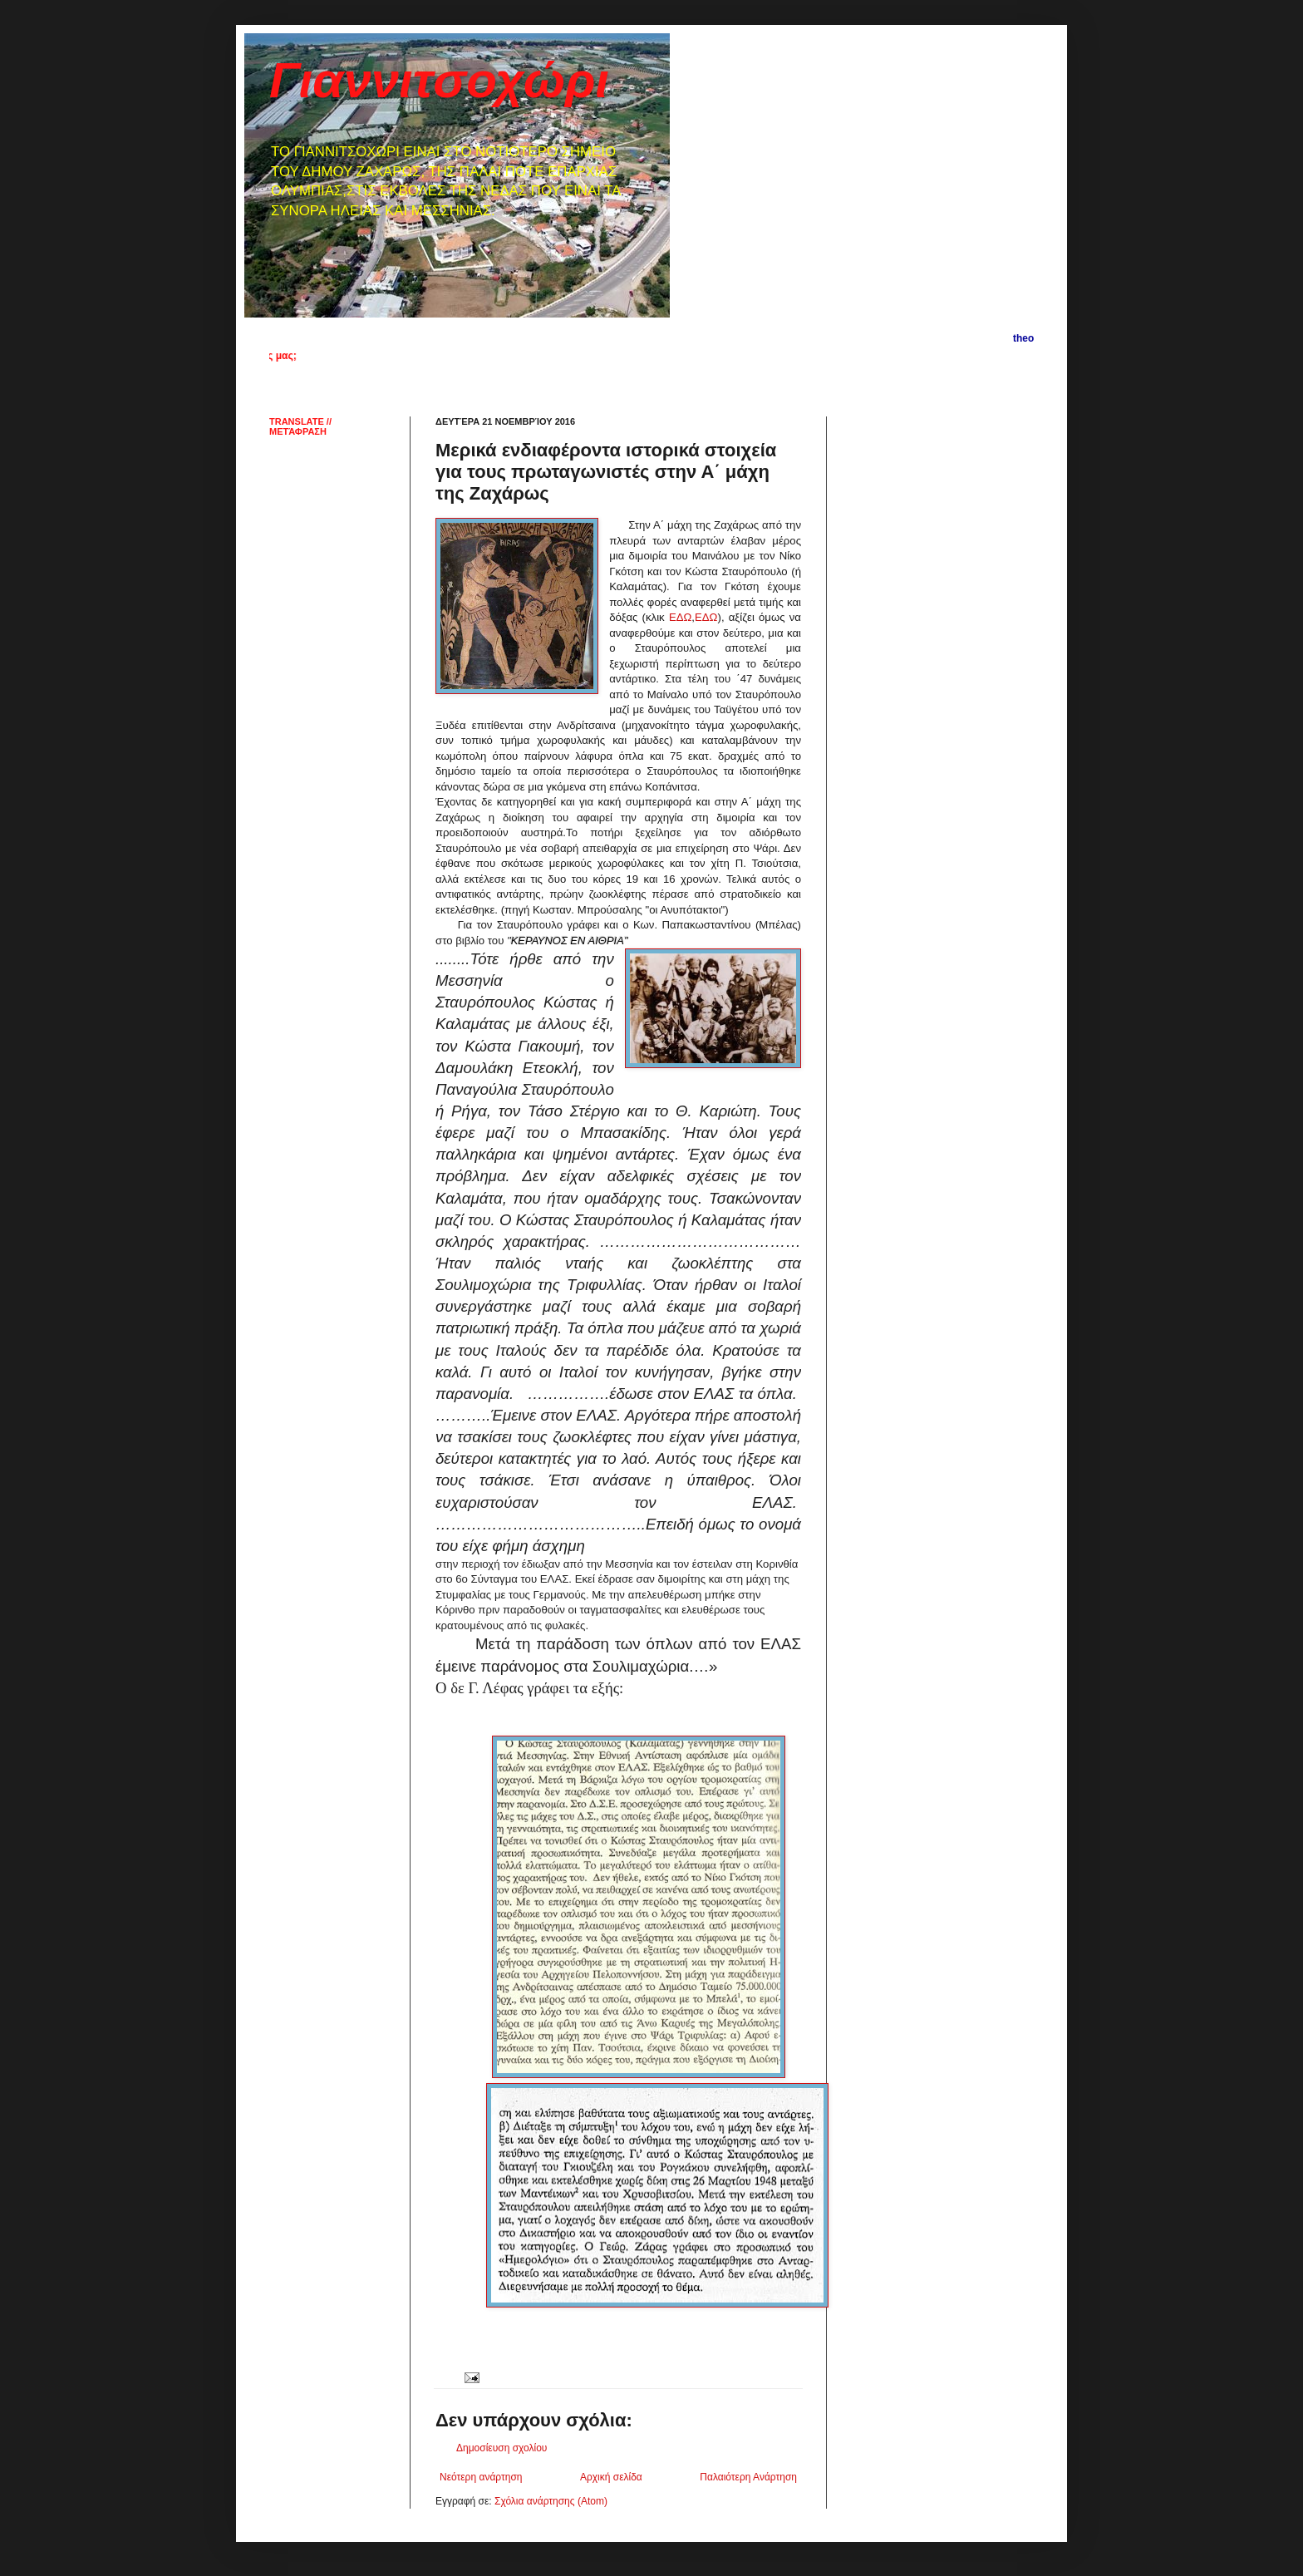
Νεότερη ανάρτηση (481, 2477)
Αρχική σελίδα (611, 2477)
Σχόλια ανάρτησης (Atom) (550, 2501)
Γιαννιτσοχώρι (439, 80)
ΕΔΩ (680, 617)
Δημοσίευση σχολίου (501, 2448)
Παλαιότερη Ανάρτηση (748, 2477)
